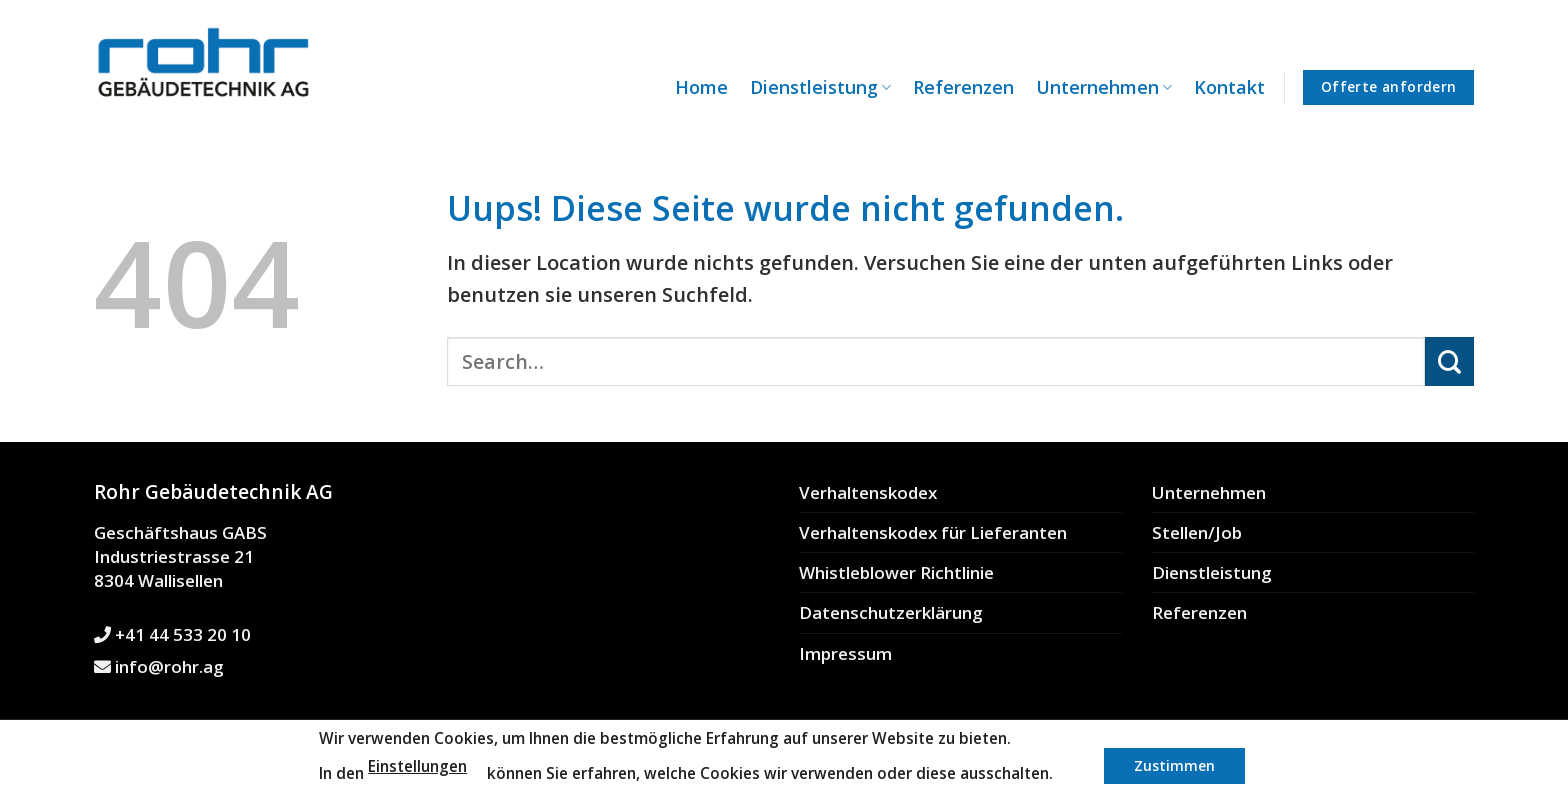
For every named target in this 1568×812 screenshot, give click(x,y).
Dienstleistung (820, 87)
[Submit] (1449, 361)
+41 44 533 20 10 (172, 634)
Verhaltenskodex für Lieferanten (933, 532)
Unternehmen (1104, 87)
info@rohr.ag (159, 666)
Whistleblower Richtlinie (896, 572)
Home (701, 87)
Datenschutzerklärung (891, 612)
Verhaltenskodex (868, 492)
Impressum (845, 653)
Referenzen (963, 87)
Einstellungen (417, 766)
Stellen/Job (1197, 532)
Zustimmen (1174, 765)
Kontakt (1229, 87)
